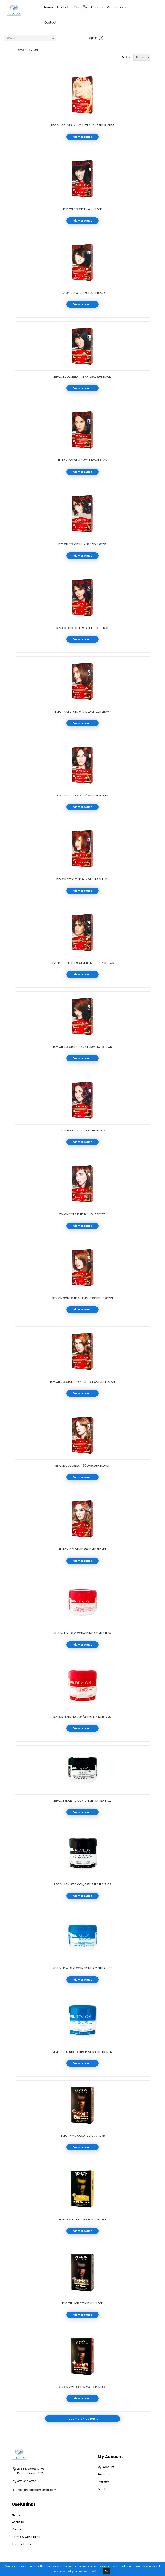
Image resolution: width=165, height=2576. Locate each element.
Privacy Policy (21, 2544)
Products (63, 7)
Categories (116, 7)
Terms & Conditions (26, 2537)
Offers (80, 7)
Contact (50, 22)
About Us (18, 2522)
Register (103, 2482)
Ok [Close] (106, 2572)
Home (48, 7)
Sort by (126, 57)
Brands (96, 7)
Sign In (96, 38)
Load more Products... (82, 2419)
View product (82, 137)
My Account (106, 2467)
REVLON (33, 50)
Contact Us (20, 2529)
